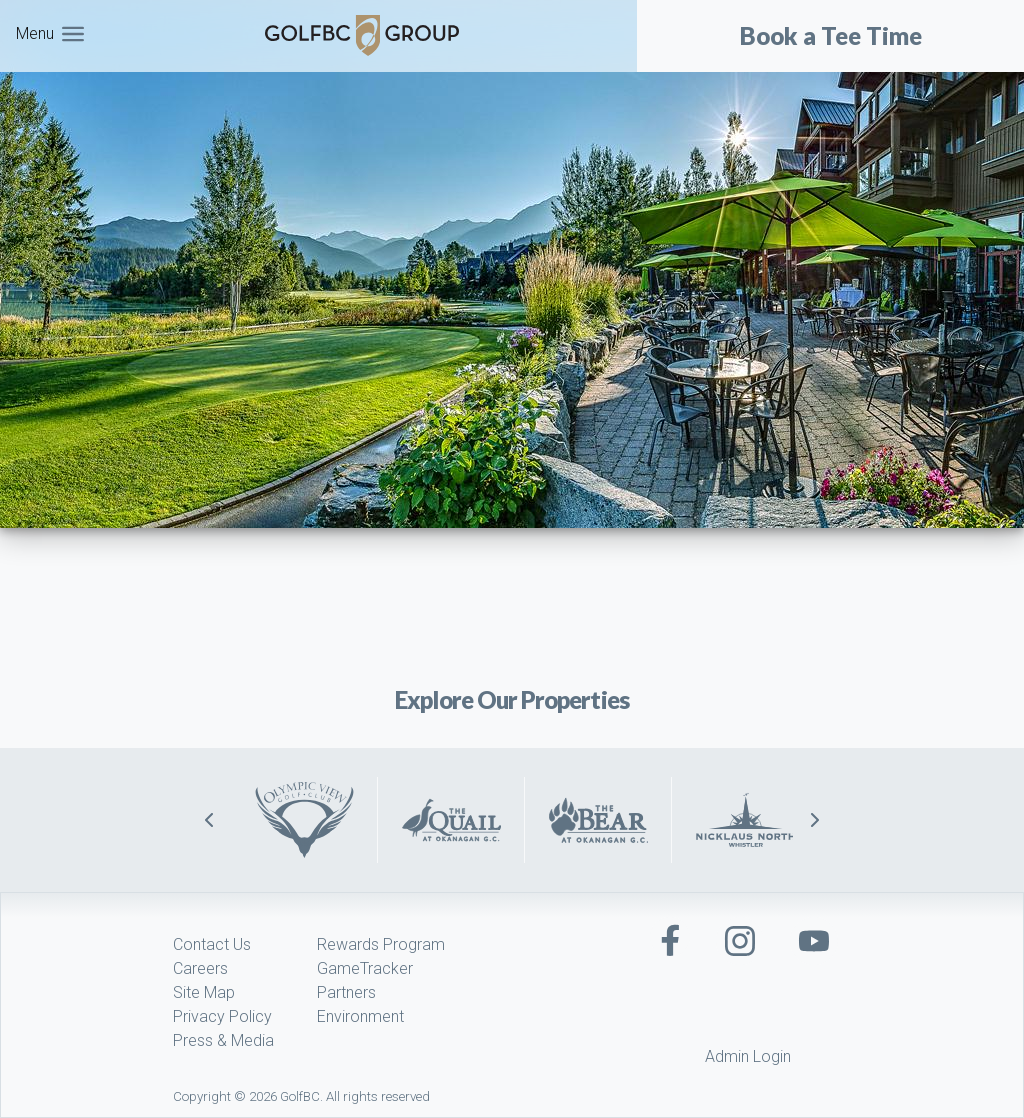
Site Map (204, 992)
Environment (360, 1016)
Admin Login (748, 1056)
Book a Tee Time (831, 36)
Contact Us (212, 944)
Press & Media (223, 1040)
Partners (346, 992)
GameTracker (365, 968)
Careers (200, 968)
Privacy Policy (222, 1016)
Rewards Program (381, 944)
